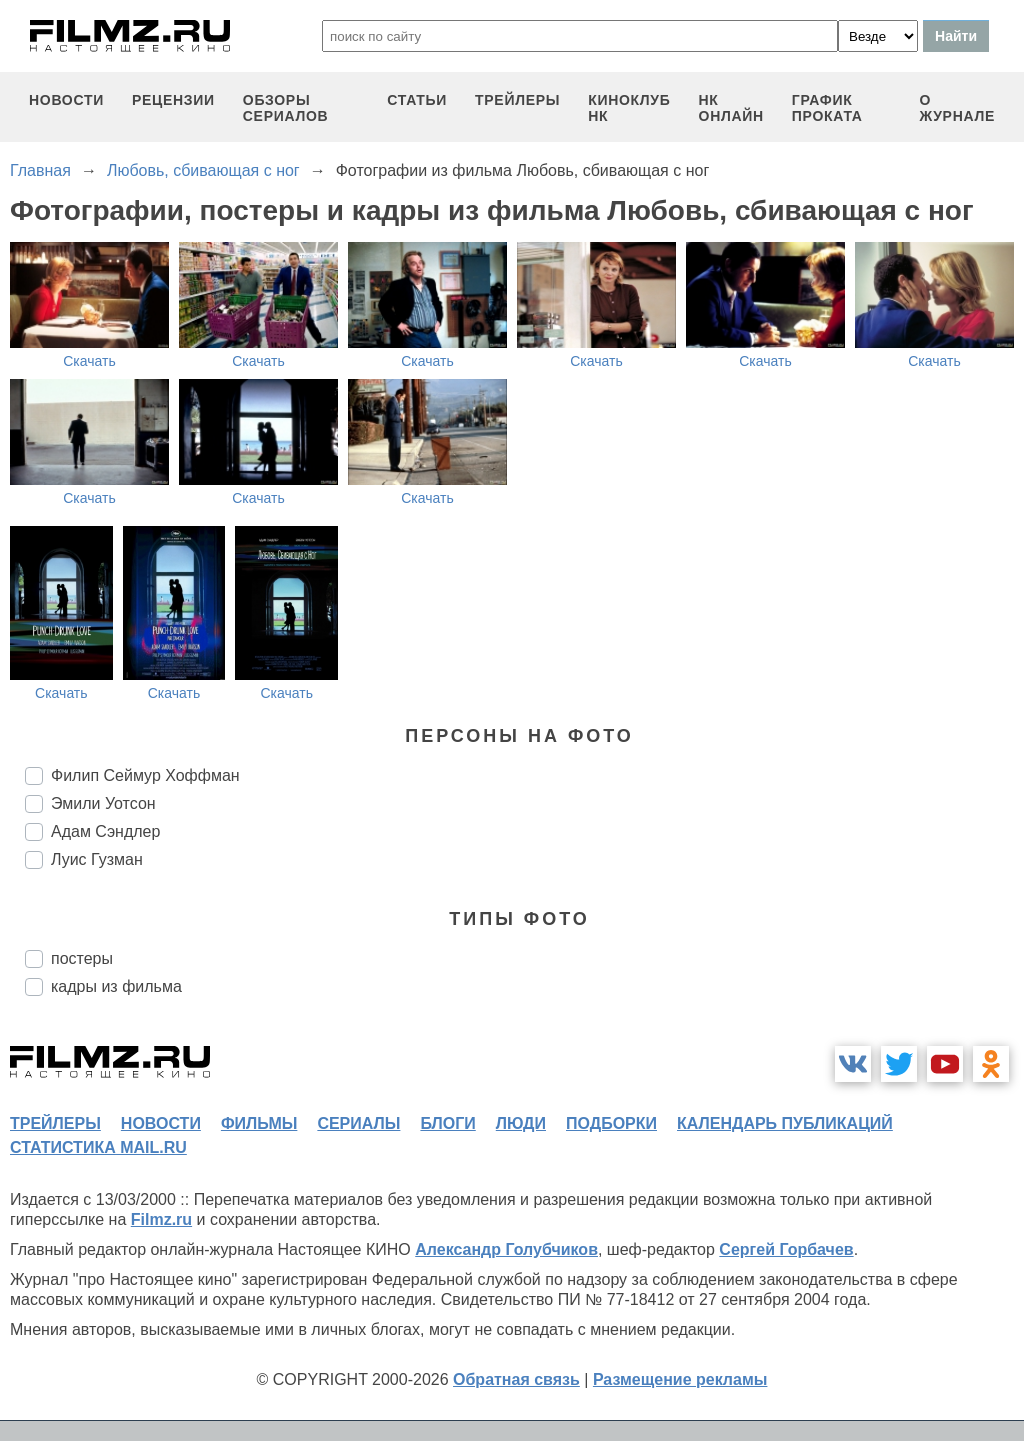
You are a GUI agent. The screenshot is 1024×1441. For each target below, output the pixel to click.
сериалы (358, 1123)
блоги (447, 1123)
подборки (611, 1123)
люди (521, 1123)
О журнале (957, 108)
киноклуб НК (629, 108)
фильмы (259, 1123)
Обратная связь (516, 1379)
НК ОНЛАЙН (731, 108)
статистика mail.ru (98, 1147)
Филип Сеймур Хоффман (145, 775)
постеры (82, 958)
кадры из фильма (116, 986)
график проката (827, 108)
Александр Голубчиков (506, 1249)
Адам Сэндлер (105, 831)
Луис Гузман (97, 859)
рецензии (173, 100)
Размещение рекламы (680, 1379)
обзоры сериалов (286, 108)
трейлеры (517, 100)
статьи (417, 100)
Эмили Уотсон (103, 803)
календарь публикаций (785, 1123)
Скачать (89, 361)
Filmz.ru (161, 1219)
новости (66, 100)
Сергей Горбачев (786, 1249)
